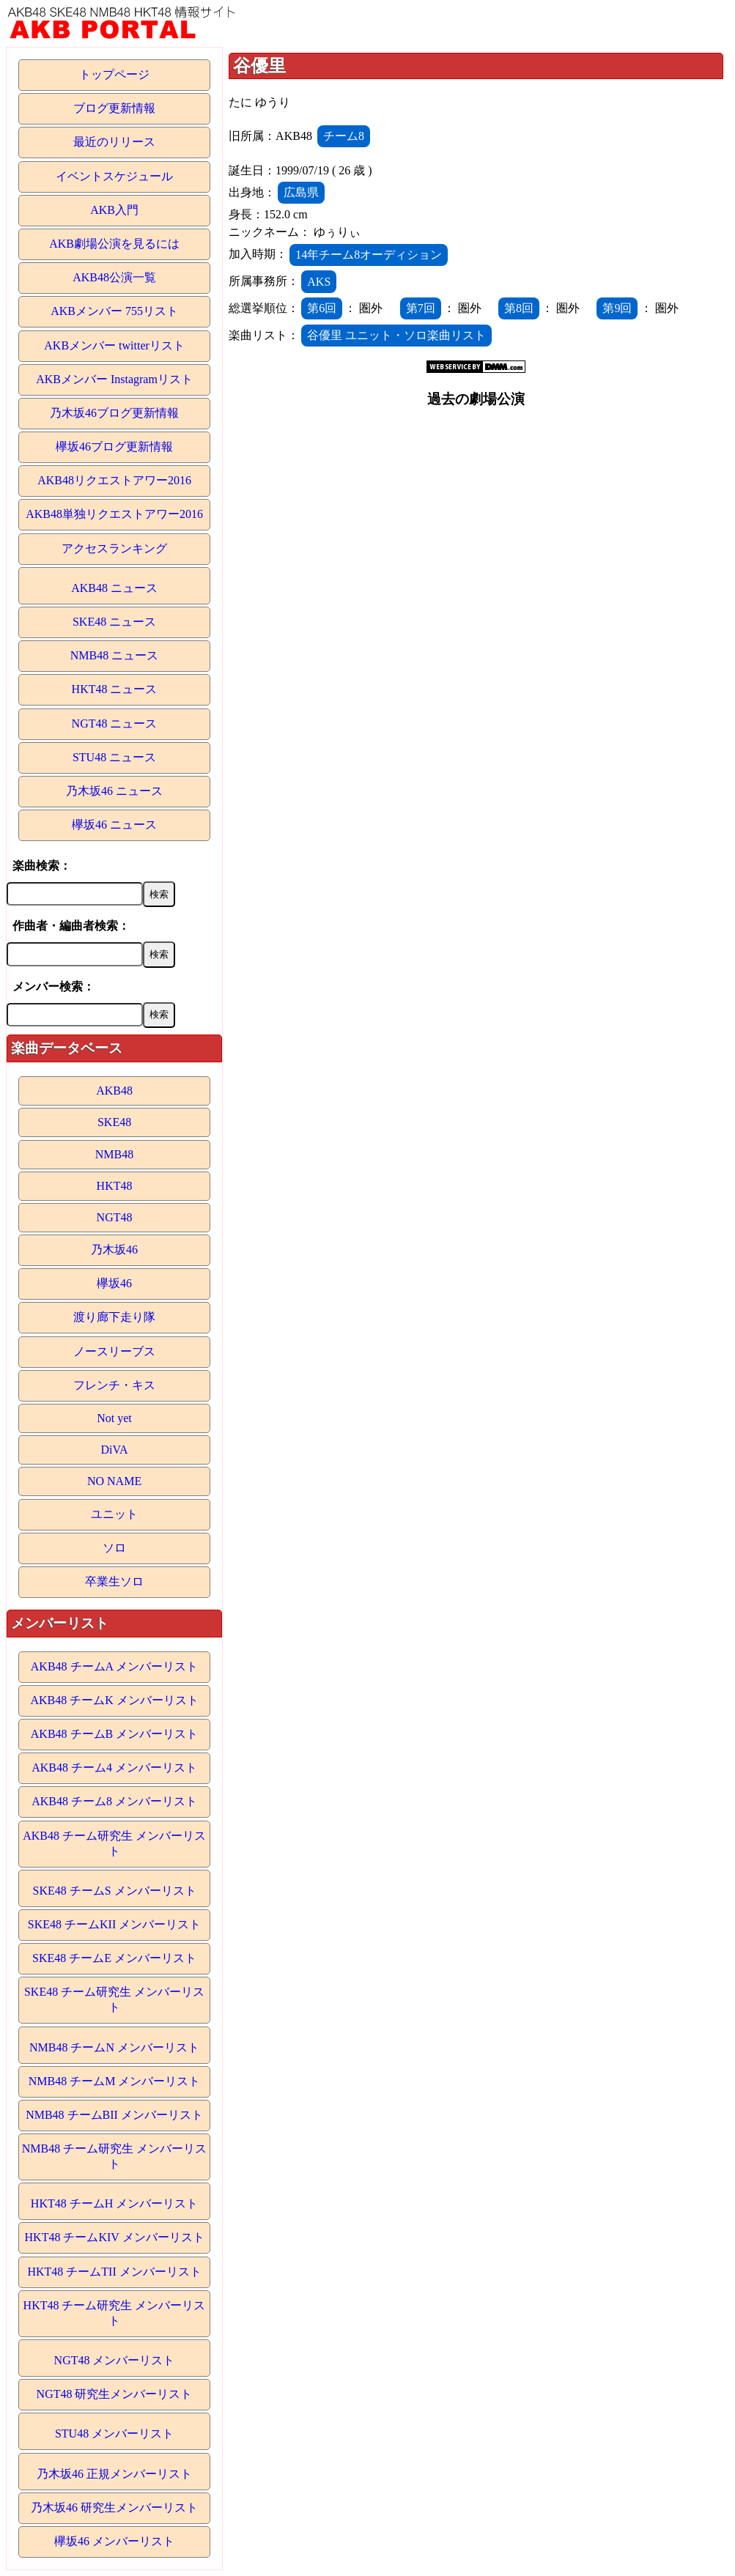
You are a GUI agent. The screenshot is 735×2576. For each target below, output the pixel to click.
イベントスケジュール (114, 176)
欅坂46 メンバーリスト (114, 2541)
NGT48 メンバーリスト (114, 2360)
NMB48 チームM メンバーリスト (115, 2081)
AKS (318, 281)
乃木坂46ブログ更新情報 (114, 413)
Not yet (114, 1418)
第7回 (420, 308)
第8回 (518, 308)
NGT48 (115, 1217)
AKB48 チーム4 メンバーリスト (114, 1767)
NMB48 (114, 1154)
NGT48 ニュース (115, 723)
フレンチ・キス (114, 1385)
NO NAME (114, 1481)
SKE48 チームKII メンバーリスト (114, 1924)
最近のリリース (114, 142)
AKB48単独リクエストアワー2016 (114, 514)
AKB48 (114, 1090)
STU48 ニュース (114, 757)
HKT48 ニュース (115, 689)
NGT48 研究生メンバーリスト (115, 2394)
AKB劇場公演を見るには (114, 243)
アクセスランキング (114, 548)
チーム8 (343, 136)
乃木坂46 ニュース (114, 791)
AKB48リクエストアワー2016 (114, 480)
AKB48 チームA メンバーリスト (114, 1666)
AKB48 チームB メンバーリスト (114, 1734)
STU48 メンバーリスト (114, 2433)
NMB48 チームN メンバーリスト (114, 2047)
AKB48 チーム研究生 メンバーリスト (114, 1843)
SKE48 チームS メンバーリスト (114, 1890)
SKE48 (114, 1122)
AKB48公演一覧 (114, 277)
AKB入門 (114, 210)
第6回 (321, 308)
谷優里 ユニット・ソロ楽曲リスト (396, 335)
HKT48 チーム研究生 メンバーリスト (114, 2313)
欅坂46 (114, 1283)
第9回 (617, 308)
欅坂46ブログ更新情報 (114, 446)
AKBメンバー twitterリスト (114, 345)
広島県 (301, 192)
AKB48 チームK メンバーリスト (114, 1700)
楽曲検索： (41, 865)
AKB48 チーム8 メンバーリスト (114, 1801)
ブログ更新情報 (114, 108)
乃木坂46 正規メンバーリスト (114, 2474)
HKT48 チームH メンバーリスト (114, 2203)
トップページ (114, 74)
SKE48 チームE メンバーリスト (114, 1958)
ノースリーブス (114, 1351)
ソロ (114, 1547)
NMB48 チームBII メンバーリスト (114, 2115)
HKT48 (115, 1186)
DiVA (114, 1449)
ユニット (114, 1514)
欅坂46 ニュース (114, 824)
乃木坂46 (114, 1249)
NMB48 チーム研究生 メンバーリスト (114, 2156)
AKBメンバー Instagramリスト (114, 379)
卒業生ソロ (114, 1581)
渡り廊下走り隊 (114, 1317)
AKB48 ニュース (114, 588)
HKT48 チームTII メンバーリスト (114, 2271)
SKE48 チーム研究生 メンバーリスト (114, 1999)
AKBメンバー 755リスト (114, 311)
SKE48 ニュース (114, 621)
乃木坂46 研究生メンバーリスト (114, 2507)
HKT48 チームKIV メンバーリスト (114, 2237)
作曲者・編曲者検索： (71, 925)
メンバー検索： (53, 986)
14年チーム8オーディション (368, 254)
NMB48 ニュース (114, 655)
